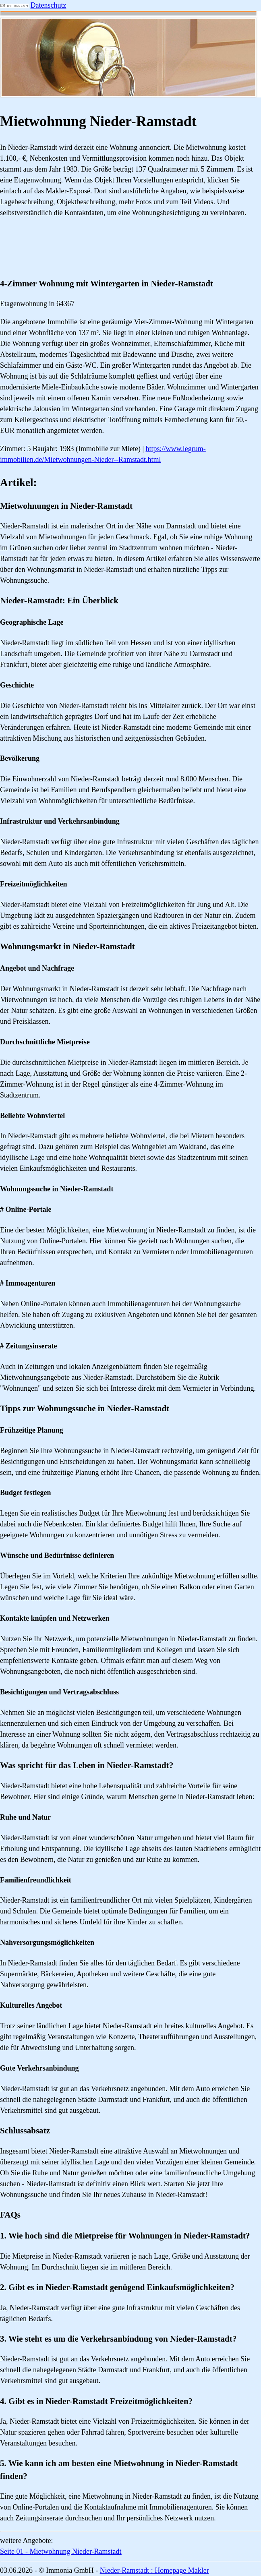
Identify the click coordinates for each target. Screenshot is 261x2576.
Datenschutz (48, 5)
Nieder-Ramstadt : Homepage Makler (154, 2570)
